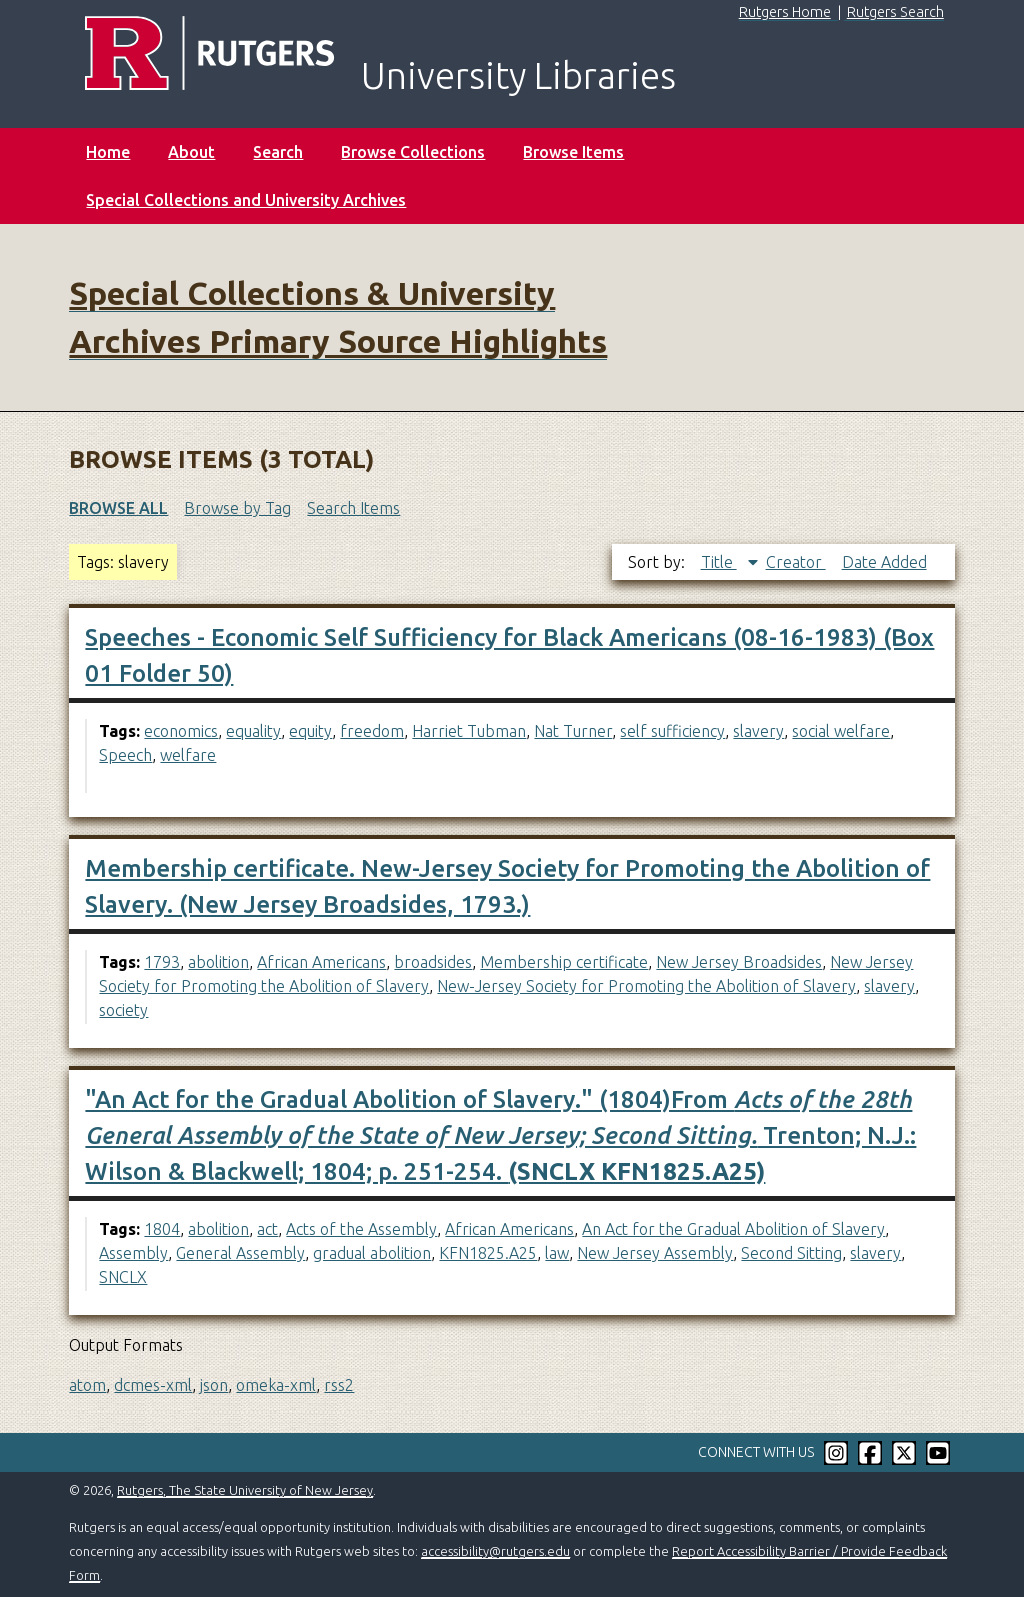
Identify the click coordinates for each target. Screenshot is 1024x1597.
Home (108, 152)
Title (719, 562)
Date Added (884, 562)
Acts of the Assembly (361, 1229)
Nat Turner (573, 731)
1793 (162, 962)
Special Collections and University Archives (246, 200)
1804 (162, 1229)
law (557, 1253)
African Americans (321, 962)
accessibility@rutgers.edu (495, 1551)
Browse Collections (413, 152)
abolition (218, 962)
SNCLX (123, 1277)
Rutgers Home (785, 12)
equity (310, 731)
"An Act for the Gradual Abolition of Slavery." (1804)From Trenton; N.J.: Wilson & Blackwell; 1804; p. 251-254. (500, 1135)
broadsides (433, 962)
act (267, 1229)
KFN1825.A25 (488, 1253)
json (214, 1385)
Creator (796, 562)
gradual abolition (372, 1253)
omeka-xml (276, 1385)
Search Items (353, 508)
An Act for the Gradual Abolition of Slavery (733, 1229)
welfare (188, 755)
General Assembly (240, 1253)
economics (181, 731)
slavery (758, 731)
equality (253, 731)
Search (278, 152)
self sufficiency (672, 731)
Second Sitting (791, 1253)
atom (87, 1385)
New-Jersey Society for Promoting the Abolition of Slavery (646, 986)
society (123, 1010)
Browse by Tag (237, 508)
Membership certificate (564, 962)
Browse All (118, 508)
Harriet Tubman (469, 731)
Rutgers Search (895, 12)
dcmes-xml (153, 1385)
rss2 (339, 1385)
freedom (372, 731)
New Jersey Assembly (655, 1253)
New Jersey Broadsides (739, 962)
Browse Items (573, 152)
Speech (125, 755)
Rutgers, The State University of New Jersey (245, 1490)
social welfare (841, 731)
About (191, 152)
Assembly (133, 1253)
